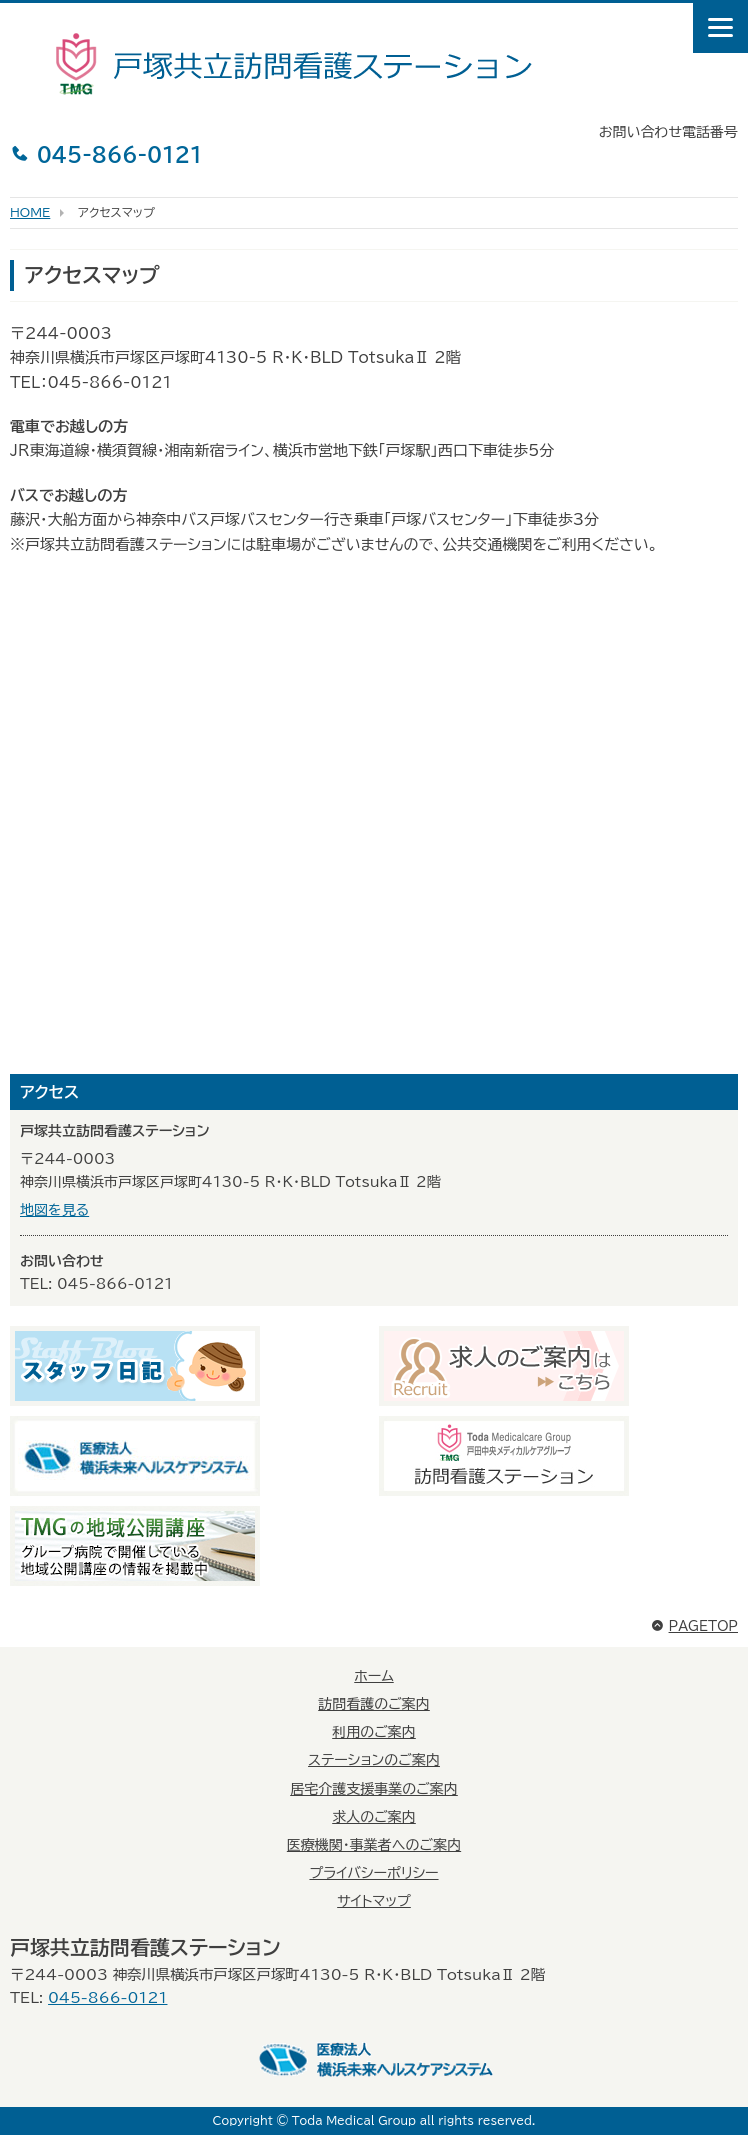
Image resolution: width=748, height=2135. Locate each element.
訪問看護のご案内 (374, 1704)
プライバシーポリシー (373, 1873)
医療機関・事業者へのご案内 (374, 1845)
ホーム (373, 1676)
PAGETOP (694, 1626)
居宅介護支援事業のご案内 (374, 1789)
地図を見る (54, 1210)
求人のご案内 (374, 1817)
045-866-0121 (106, 154)
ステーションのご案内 (374, 1760)
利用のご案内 (374, 1732)
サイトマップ (374, 1901)
